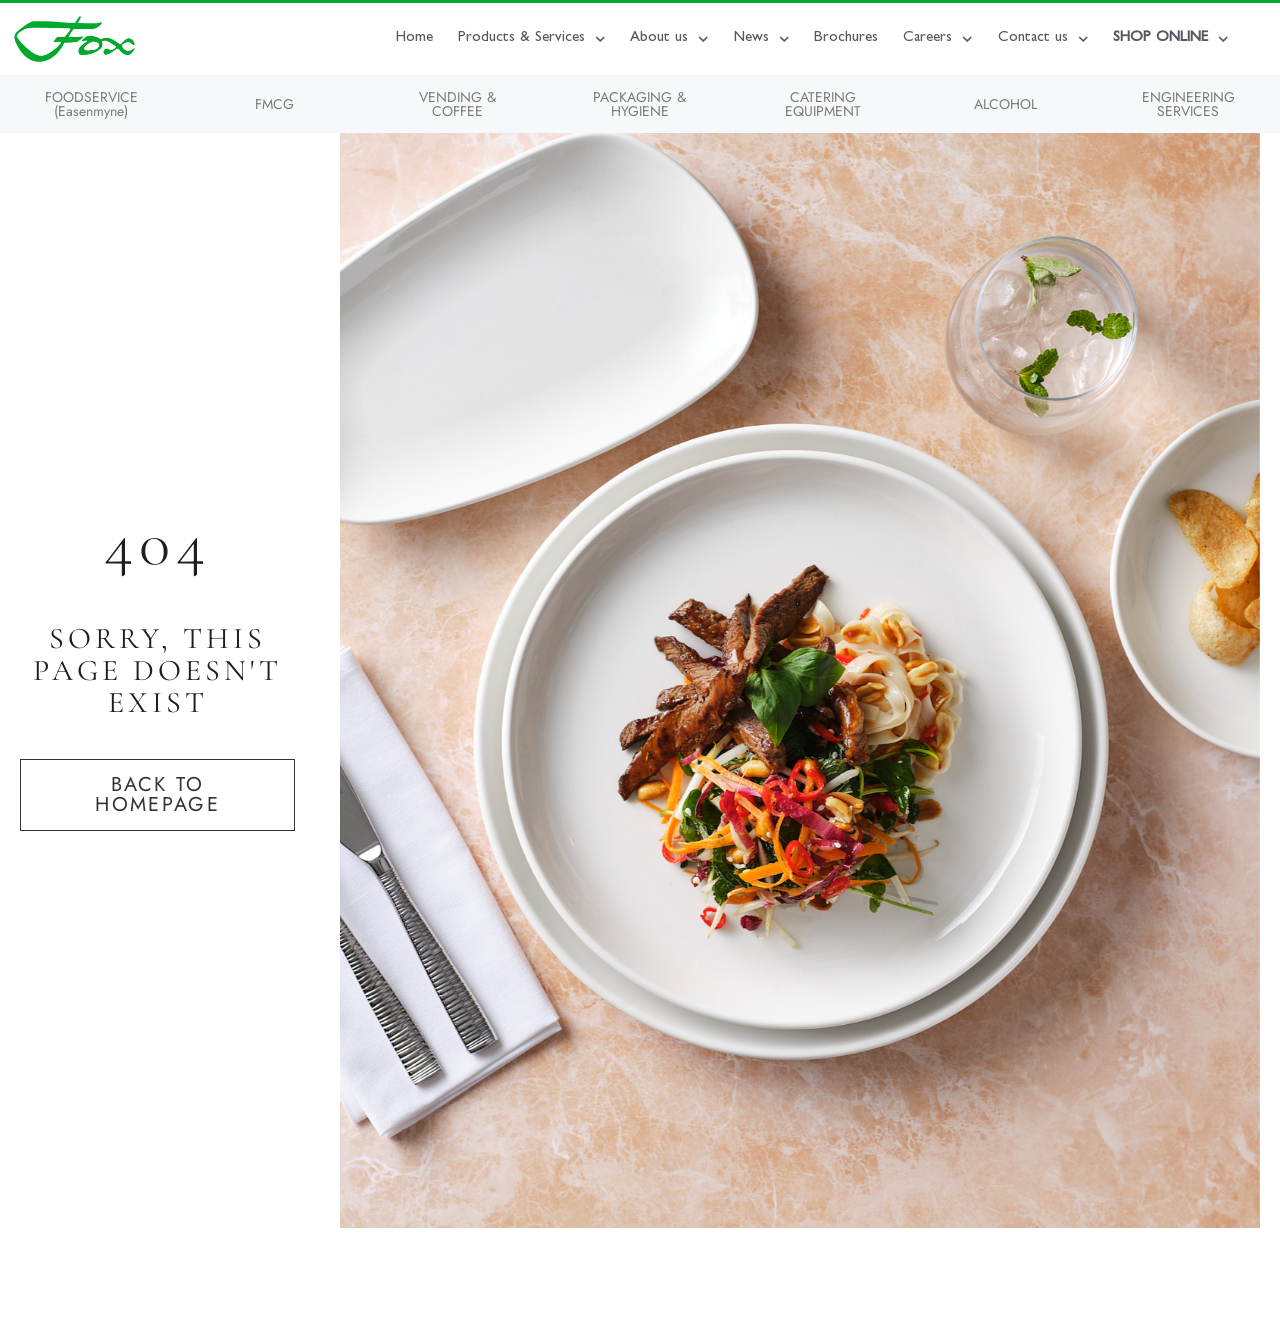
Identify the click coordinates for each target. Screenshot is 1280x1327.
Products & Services (532, 39)
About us (669, 39)
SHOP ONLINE (1171, 39)
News (762, 39)
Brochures (846, 38)
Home (414, 38)
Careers (938, 39)
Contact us (1043, 39)
